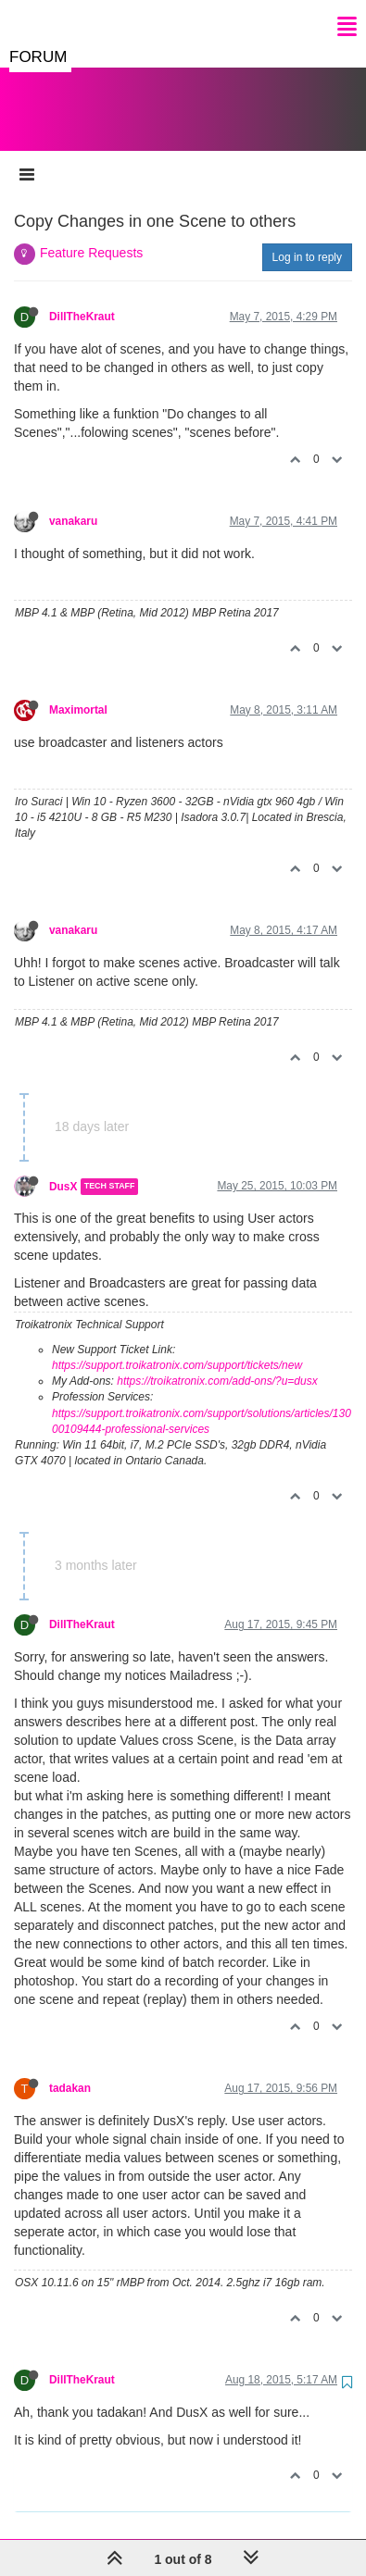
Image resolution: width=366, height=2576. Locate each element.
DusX (63, 1168)
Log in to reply (307, 238)
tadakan (70, 2069)
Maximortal (78, 691)
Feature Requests (91, 234)
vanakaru (73, 502)
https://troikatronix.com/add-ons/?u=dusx (217, 1362)
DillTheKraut (82, 298)
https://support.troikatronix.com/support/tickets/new (177, 1346)
